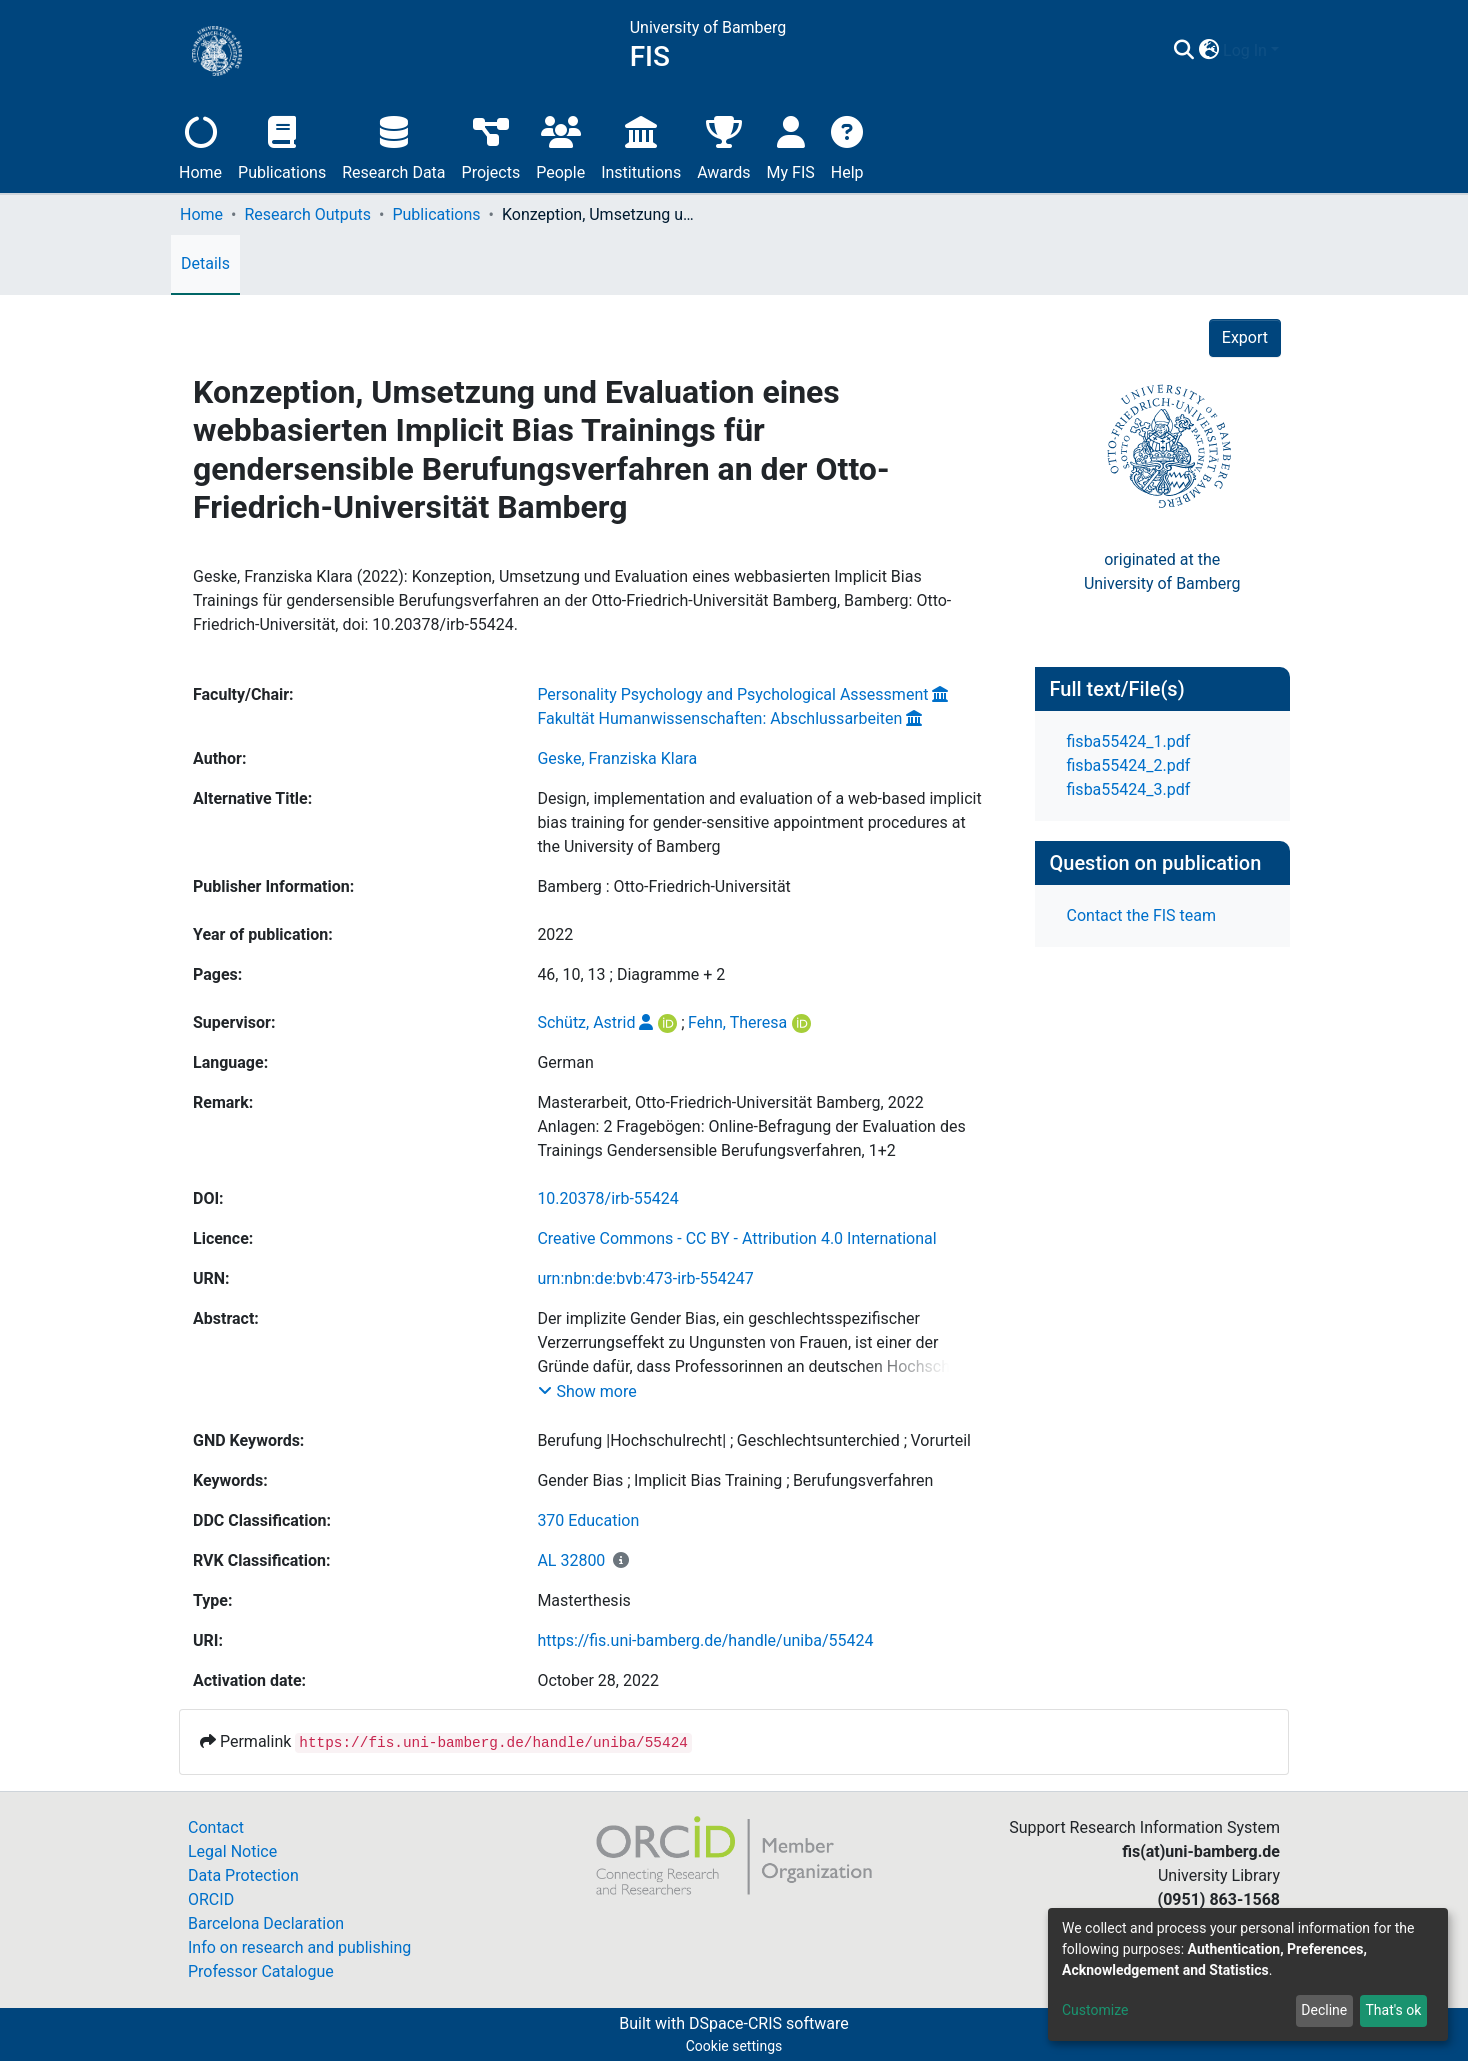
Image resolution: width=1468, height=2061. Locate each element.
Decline (1324, 2010)
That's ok (1393, 2010)
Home (200, 145)
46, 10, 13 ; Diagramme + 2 (631, 974)
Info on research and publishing (299, 1947)
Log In (1245, 50)
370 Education (588, 1520)
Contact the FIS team (1142, 915)
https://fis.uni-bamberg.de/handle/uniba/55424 (705, 1640)
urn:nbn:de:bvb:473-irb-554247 (645, 1278)
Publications (282, 145)
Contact (216, 1827)
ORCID (211, 1899)
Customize (1095, 2010)
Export (1245, 337)
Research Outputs (307, 214)
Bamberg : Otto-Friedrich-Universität (663, 886)
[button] (1208, 51)
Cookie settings (734, 2046)
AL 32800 (571, 1560)
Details (205, 263)
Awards (723, 145)
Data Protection (243, 1875)
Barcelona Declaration (266, 1923)
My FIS (791, 145)
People (560, 145)
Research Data (393, 145)
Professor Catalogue (261, 1971)
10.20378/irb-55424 (607, 1198)
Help (847, 145)
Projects (491, 145)
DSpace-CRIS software (769, 2023)
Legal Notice (232, 1851)
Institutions (641, 145)
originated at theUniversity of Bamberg (1162, 571)
